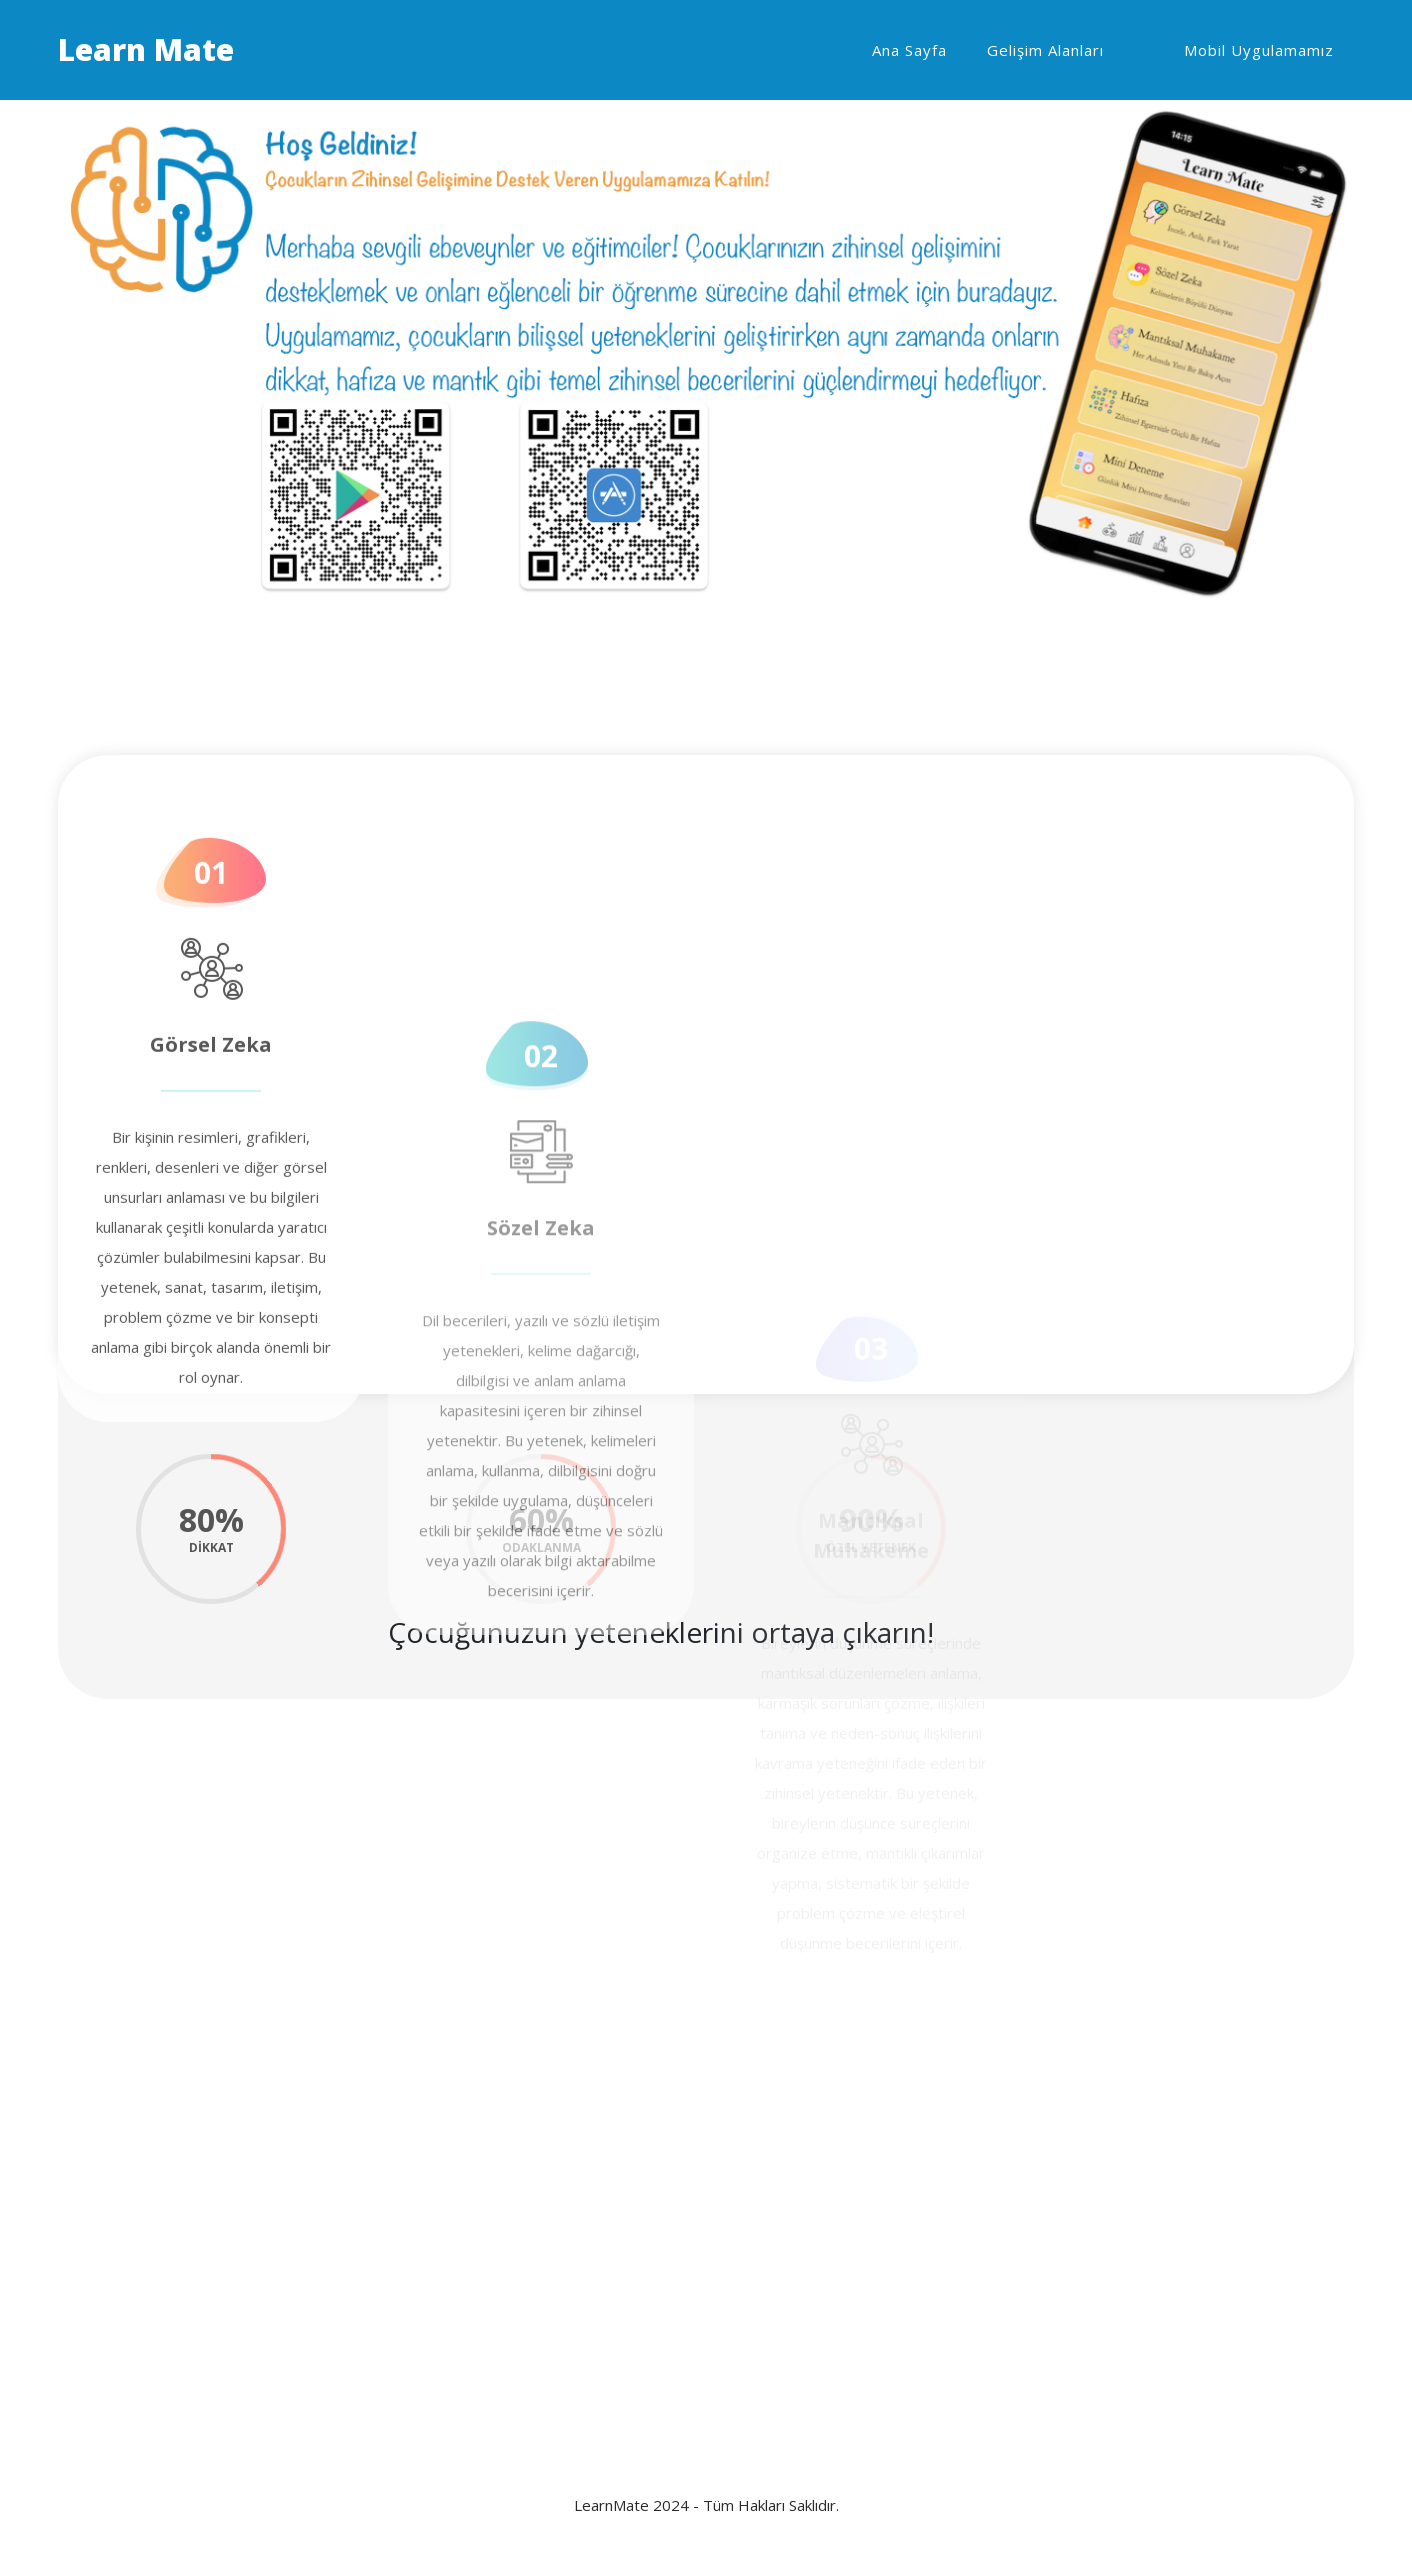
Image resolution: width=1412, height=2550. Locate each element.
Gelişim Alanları (1045, 50)
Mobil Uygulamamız (1259, 50)
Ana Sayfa (909, 50)
